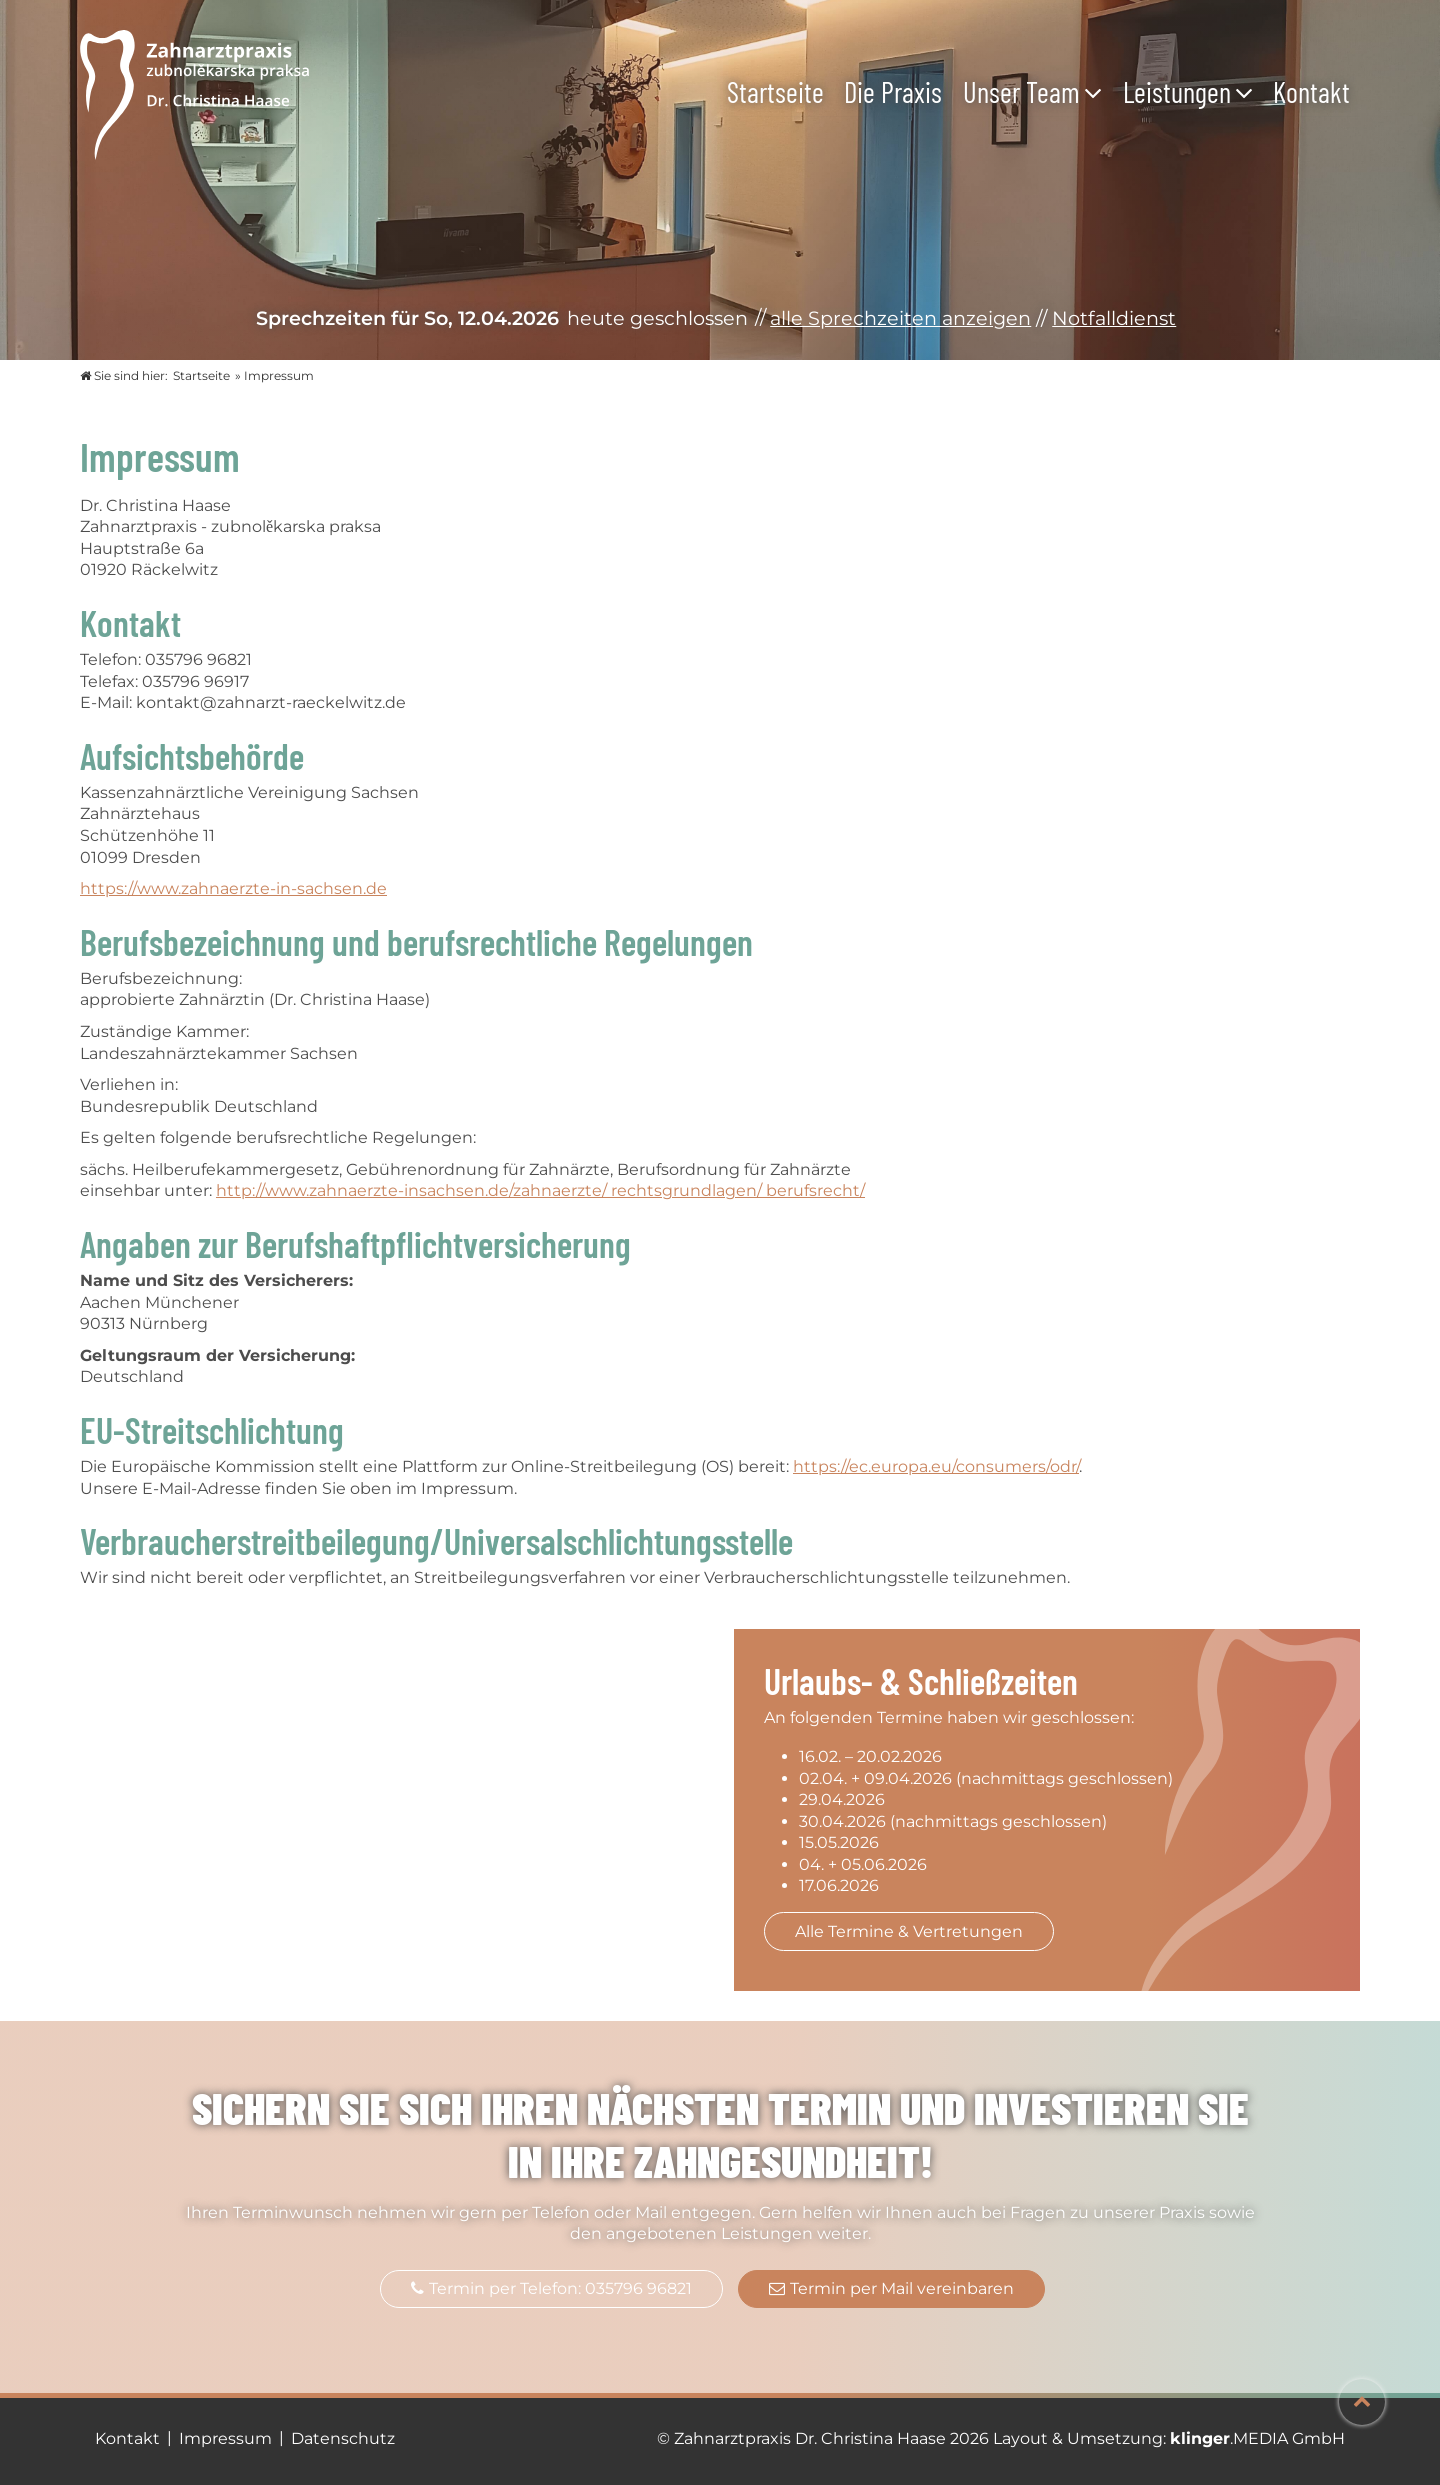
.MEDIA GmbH (1257, 2438)
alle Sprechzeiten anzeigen (900, 318)
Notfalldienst (1114, 318)
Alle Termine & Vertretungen (909, 1931)
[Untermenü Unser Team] (1097, 91)
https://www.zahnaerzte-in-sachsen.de (233, 888)
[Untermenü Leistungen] (1248, 91)
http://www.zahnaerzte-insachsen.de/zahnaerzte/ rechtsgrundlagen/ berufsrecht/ (540, 1190)
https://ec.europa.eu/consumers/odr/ (936, 1466)
